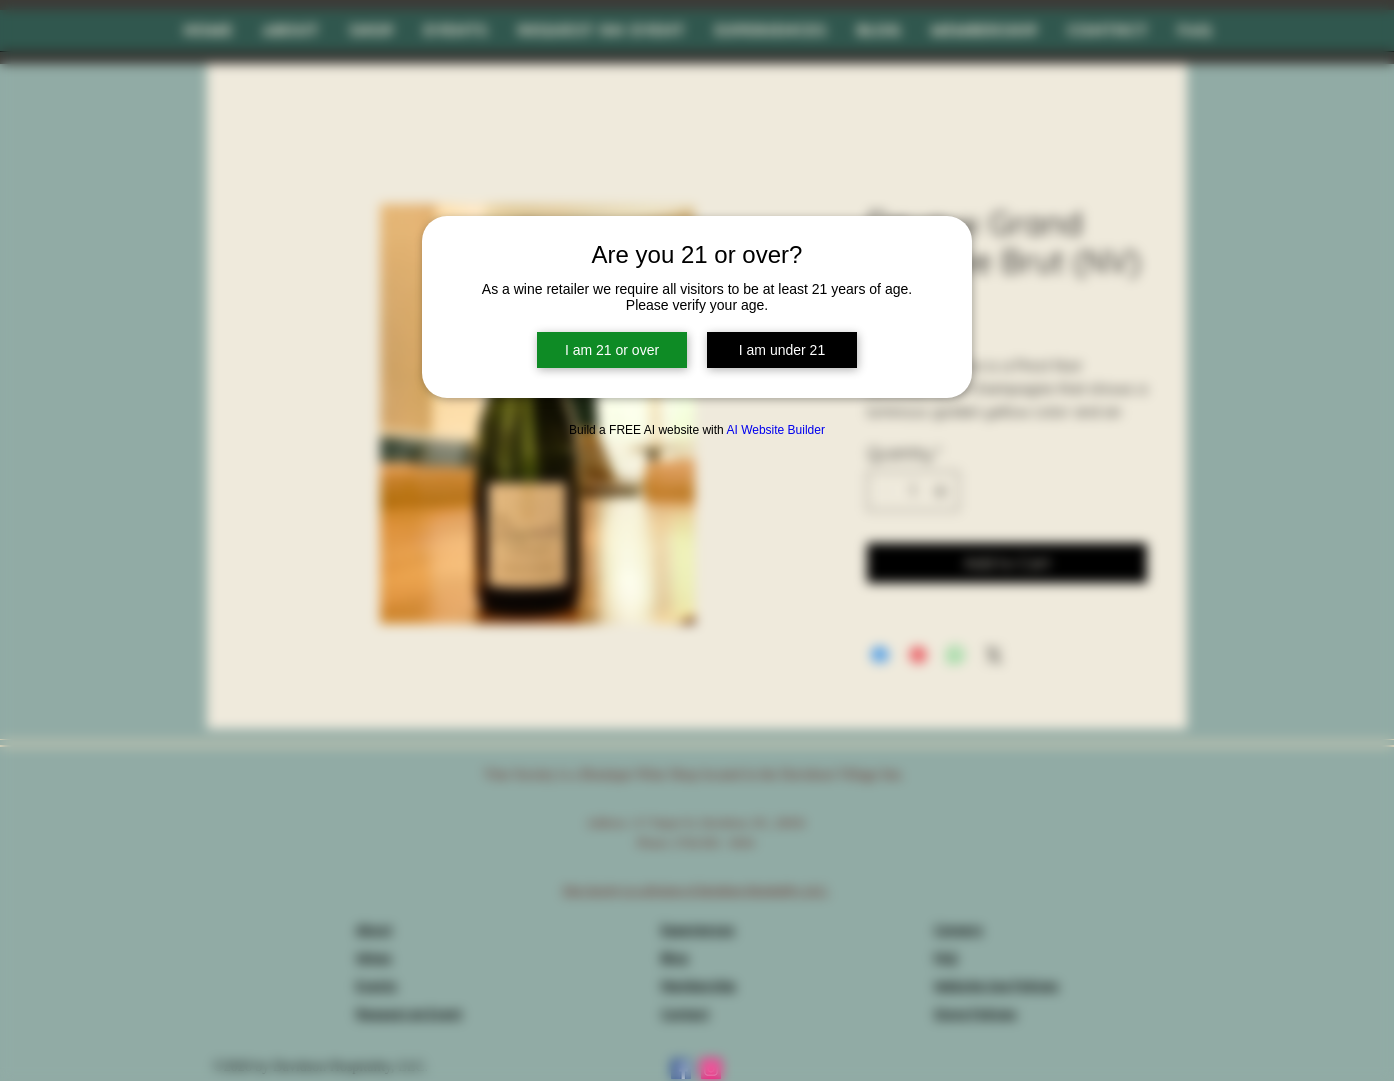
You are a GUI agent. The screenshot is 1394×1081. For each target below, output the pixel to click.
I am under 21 (782, 350)
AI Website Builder (775, 430)
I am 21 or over (612, 350)
